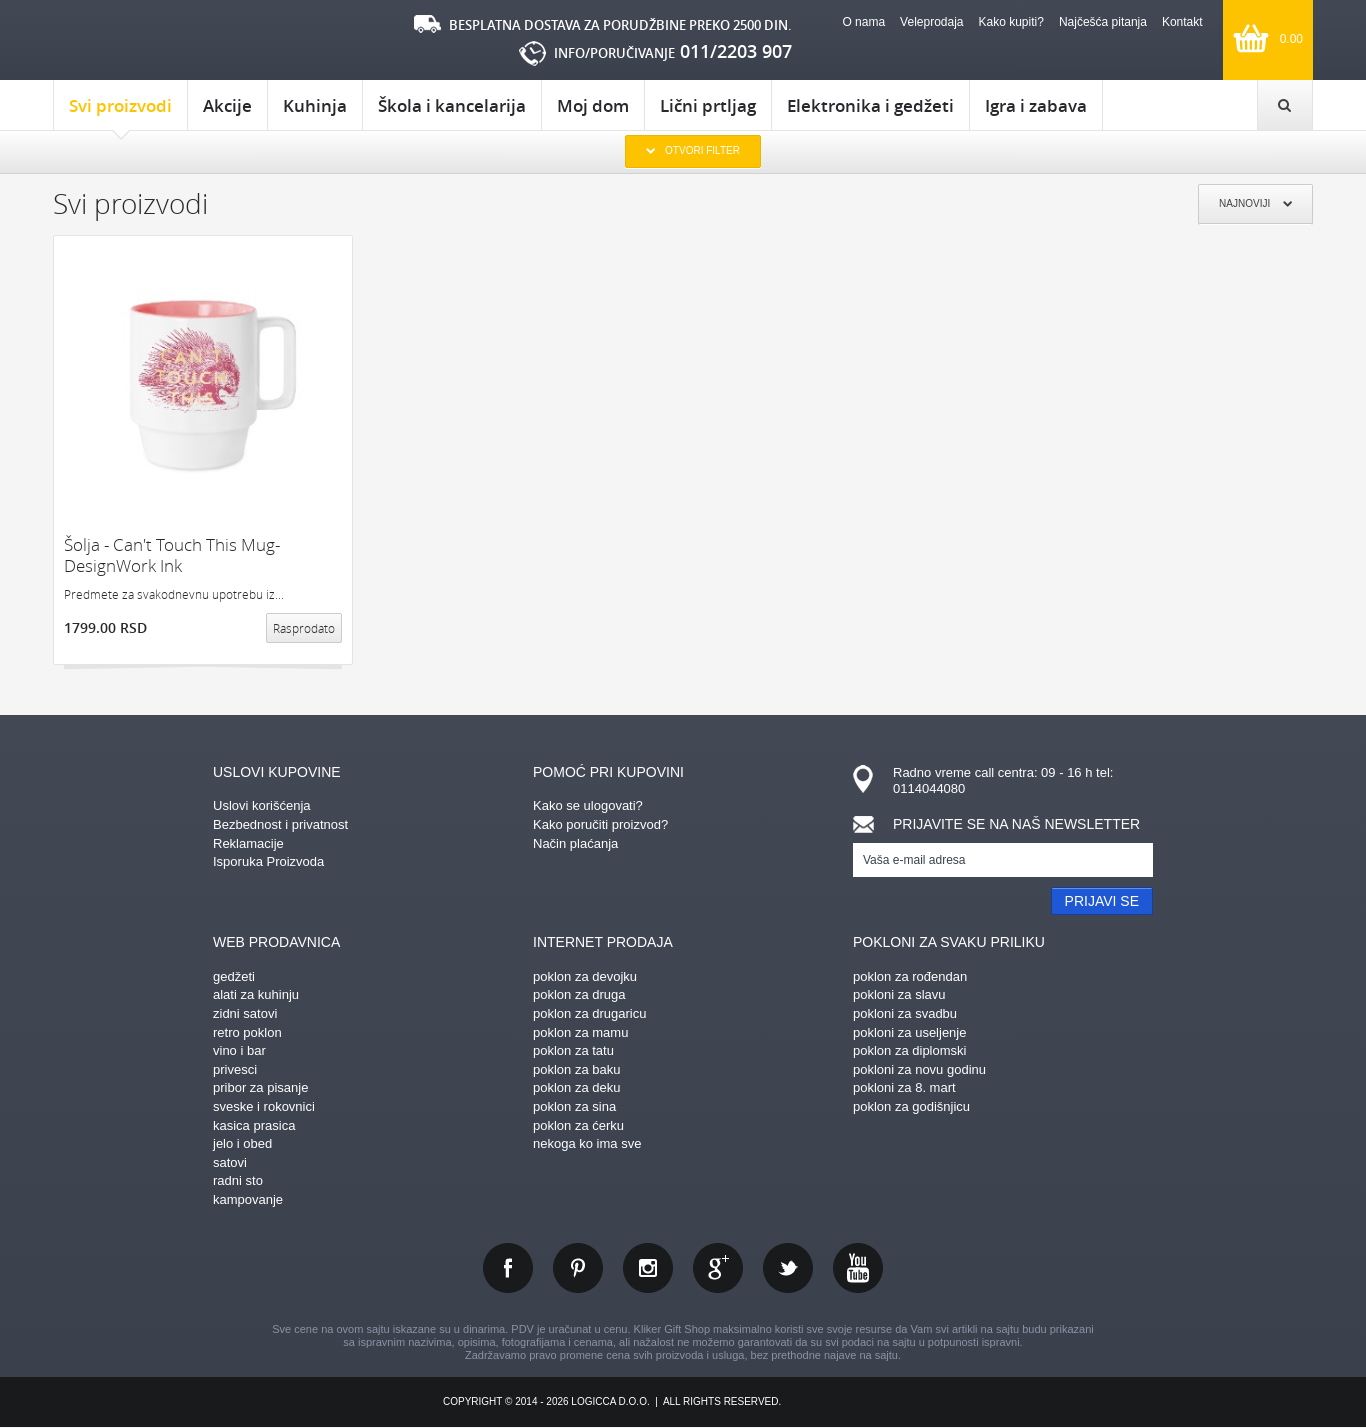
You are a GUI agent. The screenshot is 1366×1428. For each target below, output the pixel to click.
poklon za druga (579, 994)
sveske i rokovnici (264, 1106)
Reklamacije (248, 843)
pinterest (578, 1268)
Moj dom (593, 105)
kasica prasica (254, 1125)
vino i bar (239, 1050)
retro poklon (247, 1032)
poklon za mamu (580, 1032)
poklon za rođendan (910, 976)
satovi (230, 1162)
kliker (137, 40)
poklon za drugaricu (589, 1013)
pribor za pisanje (260, 1087)
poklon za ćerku (578, 1125)
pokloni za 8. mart (904, 1087)
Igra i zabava (1036, 105)
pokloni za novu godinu (919, 1069)
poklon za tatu (573, 1050)
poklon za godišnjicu (911, 1106)
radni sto (238, 1180)
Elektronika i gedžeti (870, 105)
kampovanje (248, 1199)
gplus (718, 1268)
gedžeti (234, 976)
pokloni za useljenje (909, 1032)
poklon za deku (576, 1087)
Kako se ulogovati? (588, 805)
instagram (648, 1268)
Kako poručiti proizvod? (600, 824)
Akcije (227, 105)
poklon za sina (574, 1106)
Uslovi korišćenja (262, 805)
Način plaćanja (575, 843)
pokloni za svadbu (905, 1013)
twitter (788, 1268)
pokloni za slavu (899, 994)
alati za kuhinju (256, 994)
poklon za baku (576, 1069)
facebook (508, 1268)
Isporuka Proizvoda (268, 861)
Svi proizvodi (120, 112)
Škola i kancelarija (452, 105)
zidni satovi (245, 1013)
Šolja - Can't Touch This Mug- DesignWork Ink (172, 555)
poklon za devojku (585, 976)
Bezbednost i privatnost (280, 824)
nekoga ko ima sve (587, 1143)
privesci (235, 1069)
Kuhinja (315, 105)
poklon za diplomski (909, 1050)
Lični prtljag (708, 105)
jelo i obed (242, 1143)
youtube (858, 1268)
